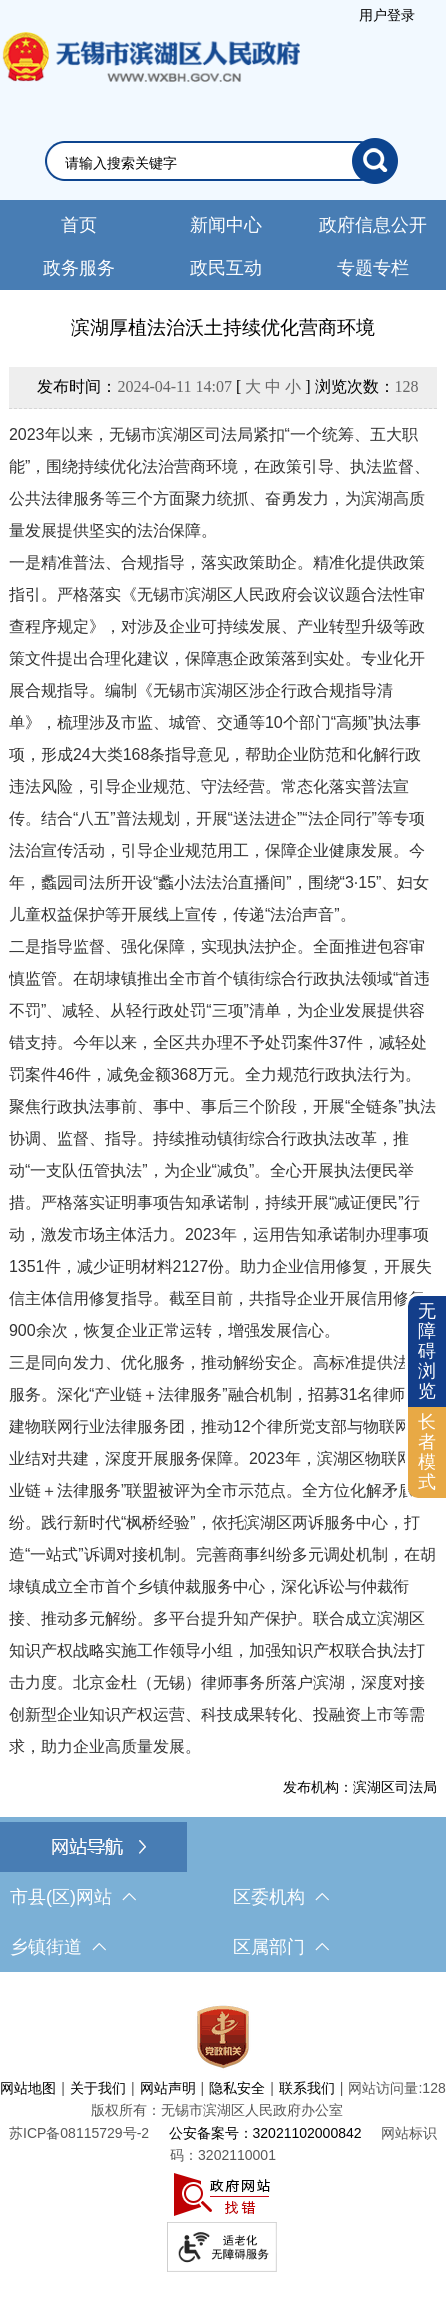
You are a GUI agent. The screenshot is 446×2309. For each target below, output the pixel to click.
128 (407, 386)
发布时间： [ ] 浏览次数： (227, 386)
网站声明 (168, 2088)
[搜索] (375, 161)
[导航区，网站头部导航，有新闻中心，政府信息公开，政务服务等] (223, 245)
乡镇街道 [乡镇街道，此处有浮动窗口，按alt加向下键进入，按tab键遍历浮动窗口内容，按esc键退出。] (58, 1947)
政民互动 (226, 268)
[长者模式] (427, 1452)
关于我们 (98, 2088)
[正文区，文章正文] (223, 1054)
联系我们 (307, 2088)
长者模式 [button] (427, 1451)
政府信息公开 (373, 225)
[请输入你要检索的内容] (208, 163)
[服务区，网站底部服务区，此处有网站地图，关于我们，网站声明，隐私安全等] (223, 2134)
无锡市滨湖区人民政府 (150, 77)
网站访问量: (385, 2088)
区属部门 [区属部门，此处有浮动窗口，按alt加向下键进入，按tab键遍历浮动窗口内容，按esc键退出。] (281, 1947)
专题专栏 (373, 268)
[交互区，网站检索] (223, 161)
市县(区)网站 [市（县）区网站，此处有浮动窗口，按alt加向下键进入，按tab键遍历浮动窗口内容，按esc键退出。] (73, 1897)
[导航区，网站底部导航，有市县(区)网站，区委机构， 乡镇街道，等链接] (223, 1897)
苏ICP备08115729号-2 (79, 2133)
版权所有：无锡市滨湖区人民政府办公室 (217, 2110)
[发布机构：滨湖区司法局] (223, 1787)
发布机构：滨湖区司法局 (360, 1787)
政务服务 (79, 268)
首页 (79, 225)
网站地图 (28, 2088)
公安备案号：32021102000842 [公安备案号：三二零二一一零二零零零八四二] (265, 2133)
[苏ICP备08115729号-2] (79, 2133)
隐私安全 (237, 2088)
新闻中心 (226, 225)
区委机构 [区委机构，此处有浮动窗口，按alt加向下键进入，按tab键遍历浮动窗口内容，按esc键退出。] (281, 1897)
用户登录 (387, 15)
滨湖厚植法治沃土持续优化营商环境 (223, 327)
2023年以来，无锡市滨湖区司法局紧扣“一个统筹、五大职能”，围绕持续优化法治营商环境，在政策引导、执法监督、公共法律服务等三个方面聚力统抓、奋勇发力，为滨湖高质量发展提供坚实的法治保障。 (219, 482)
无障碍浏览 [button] (427, 1350)
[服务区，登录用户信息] (386, 15)
